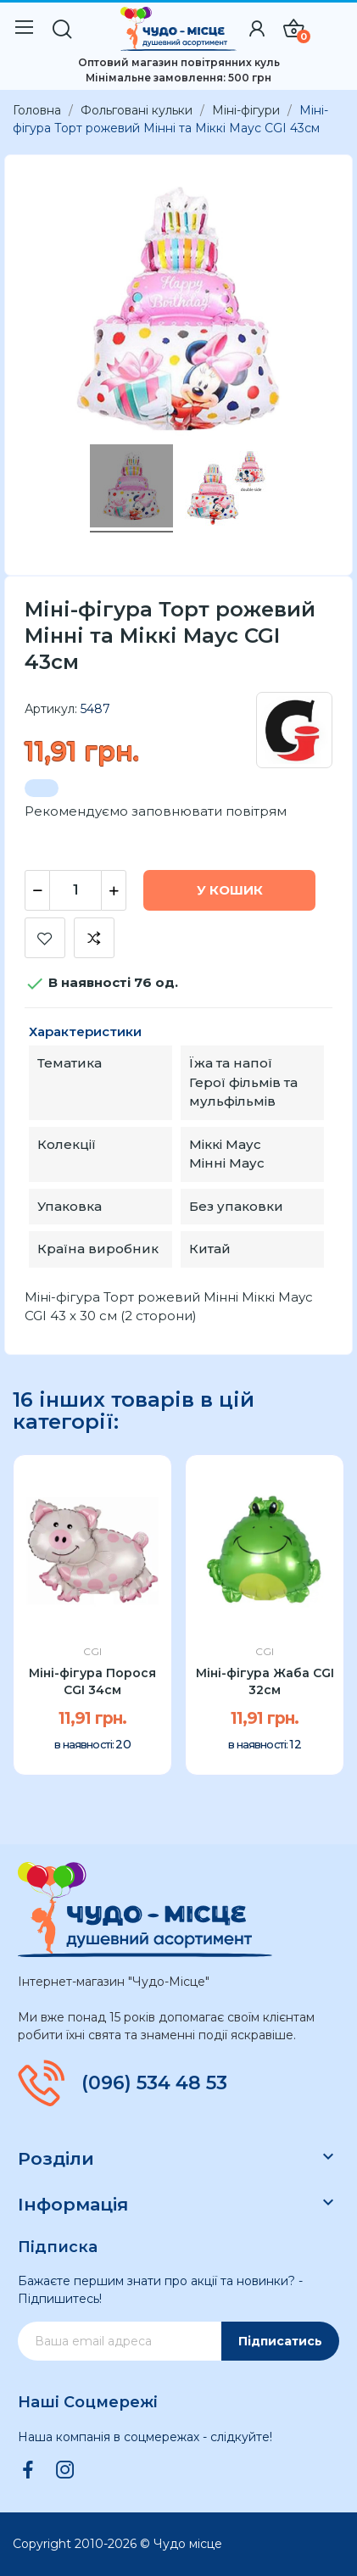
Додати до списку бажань (44, 937)
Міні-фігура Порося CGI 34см (92, 1681)
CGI (92, 1652)
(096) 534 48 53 (154, 2083)
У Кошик (230, 890)
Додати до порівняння (94, 937)
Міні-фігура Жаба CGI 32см (265, 1681)
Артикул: (51, 708)
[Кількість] (75, 890)
